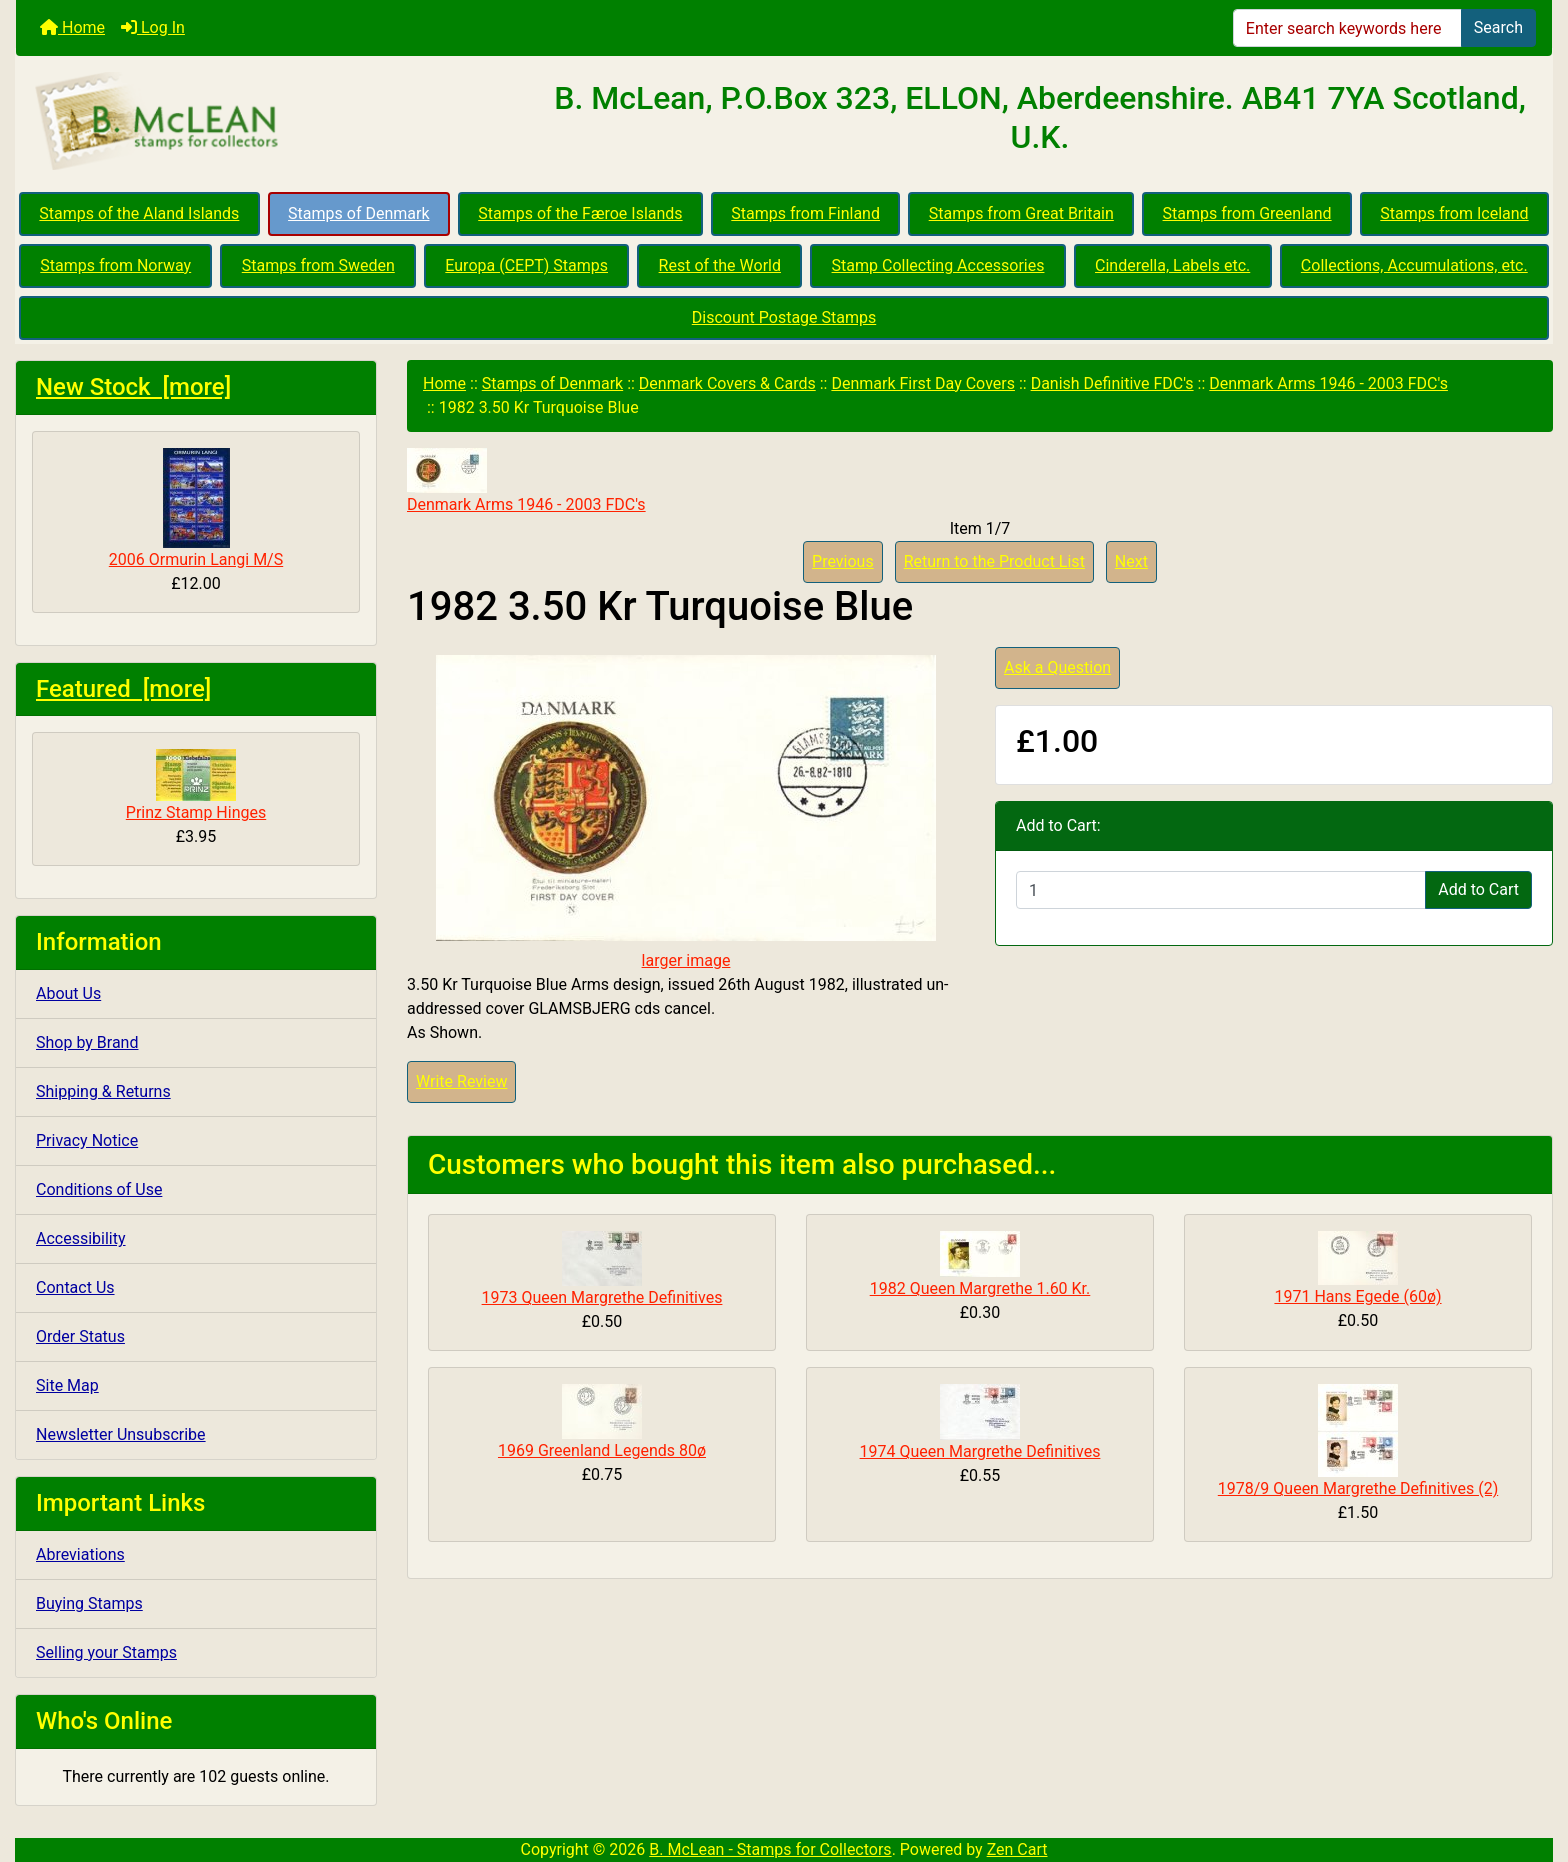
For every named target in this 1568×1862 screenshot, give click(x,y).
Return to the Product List (994, 561)
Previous (843, 561)
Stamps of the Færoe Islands (580, 213)
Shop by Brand (87, 1042)
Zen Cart (1017, 1849)
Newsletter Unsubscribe (121, 1434)
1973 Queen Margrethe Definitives (602, 1297)
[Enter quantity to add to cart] (1221, 890)
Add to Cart (1478, 889)
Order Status (80, 1336)
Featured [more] (123, 689)
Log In (153, 27)
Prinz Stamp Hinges (196, 785)
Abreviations (80, 1554)
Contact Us (75, 1287)
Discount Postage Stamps (784, 317)
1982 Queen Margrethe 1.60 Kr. (980, 1288)
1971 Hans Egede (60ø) (1357, 1296)
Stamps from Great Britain (1021, 213)
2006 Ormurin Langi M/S (196, 508)
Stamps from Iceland (1454, 213)
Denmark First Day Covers (923, 383)
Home (72, 27)
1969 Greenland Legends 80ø (602, 1450)
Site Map (67, 1385)
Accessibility (81, 1238)
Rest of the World (720, 265)
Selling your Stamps (106, 1652)
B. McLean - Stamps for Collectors (770, 1849)
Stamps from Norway (115, 265)
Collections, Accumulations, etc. (1414, 265)
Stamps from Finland (805, 213)
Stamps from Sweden (318, 265)
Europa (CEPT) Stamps (526, 265)
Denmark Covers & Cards (727, 383)
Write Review (461, 1081)
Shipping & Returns (103, 1091)
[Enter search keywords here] (1347, 28)
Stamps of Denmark (358, 213)
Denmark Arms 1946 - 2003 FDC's (1328, 383)
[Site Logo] (272, 122)
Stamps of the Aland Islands (139, 213)
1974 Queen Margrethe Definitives (980, 1451)
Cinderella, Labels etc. (1172, 265)
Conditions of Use (99, 1189)
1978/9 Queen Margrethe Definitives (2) (1358, 1488)
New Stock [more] (133, 387)
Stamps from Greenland (1247, 213)
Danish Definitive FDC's (1112, 383)
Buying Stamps (89, 1603)
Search (1498, 27)
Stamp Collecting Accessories (938, 265)
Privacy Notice (87, 1140)
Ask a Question (1057, 667)
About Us (68, 993)
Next (1131, 561)
